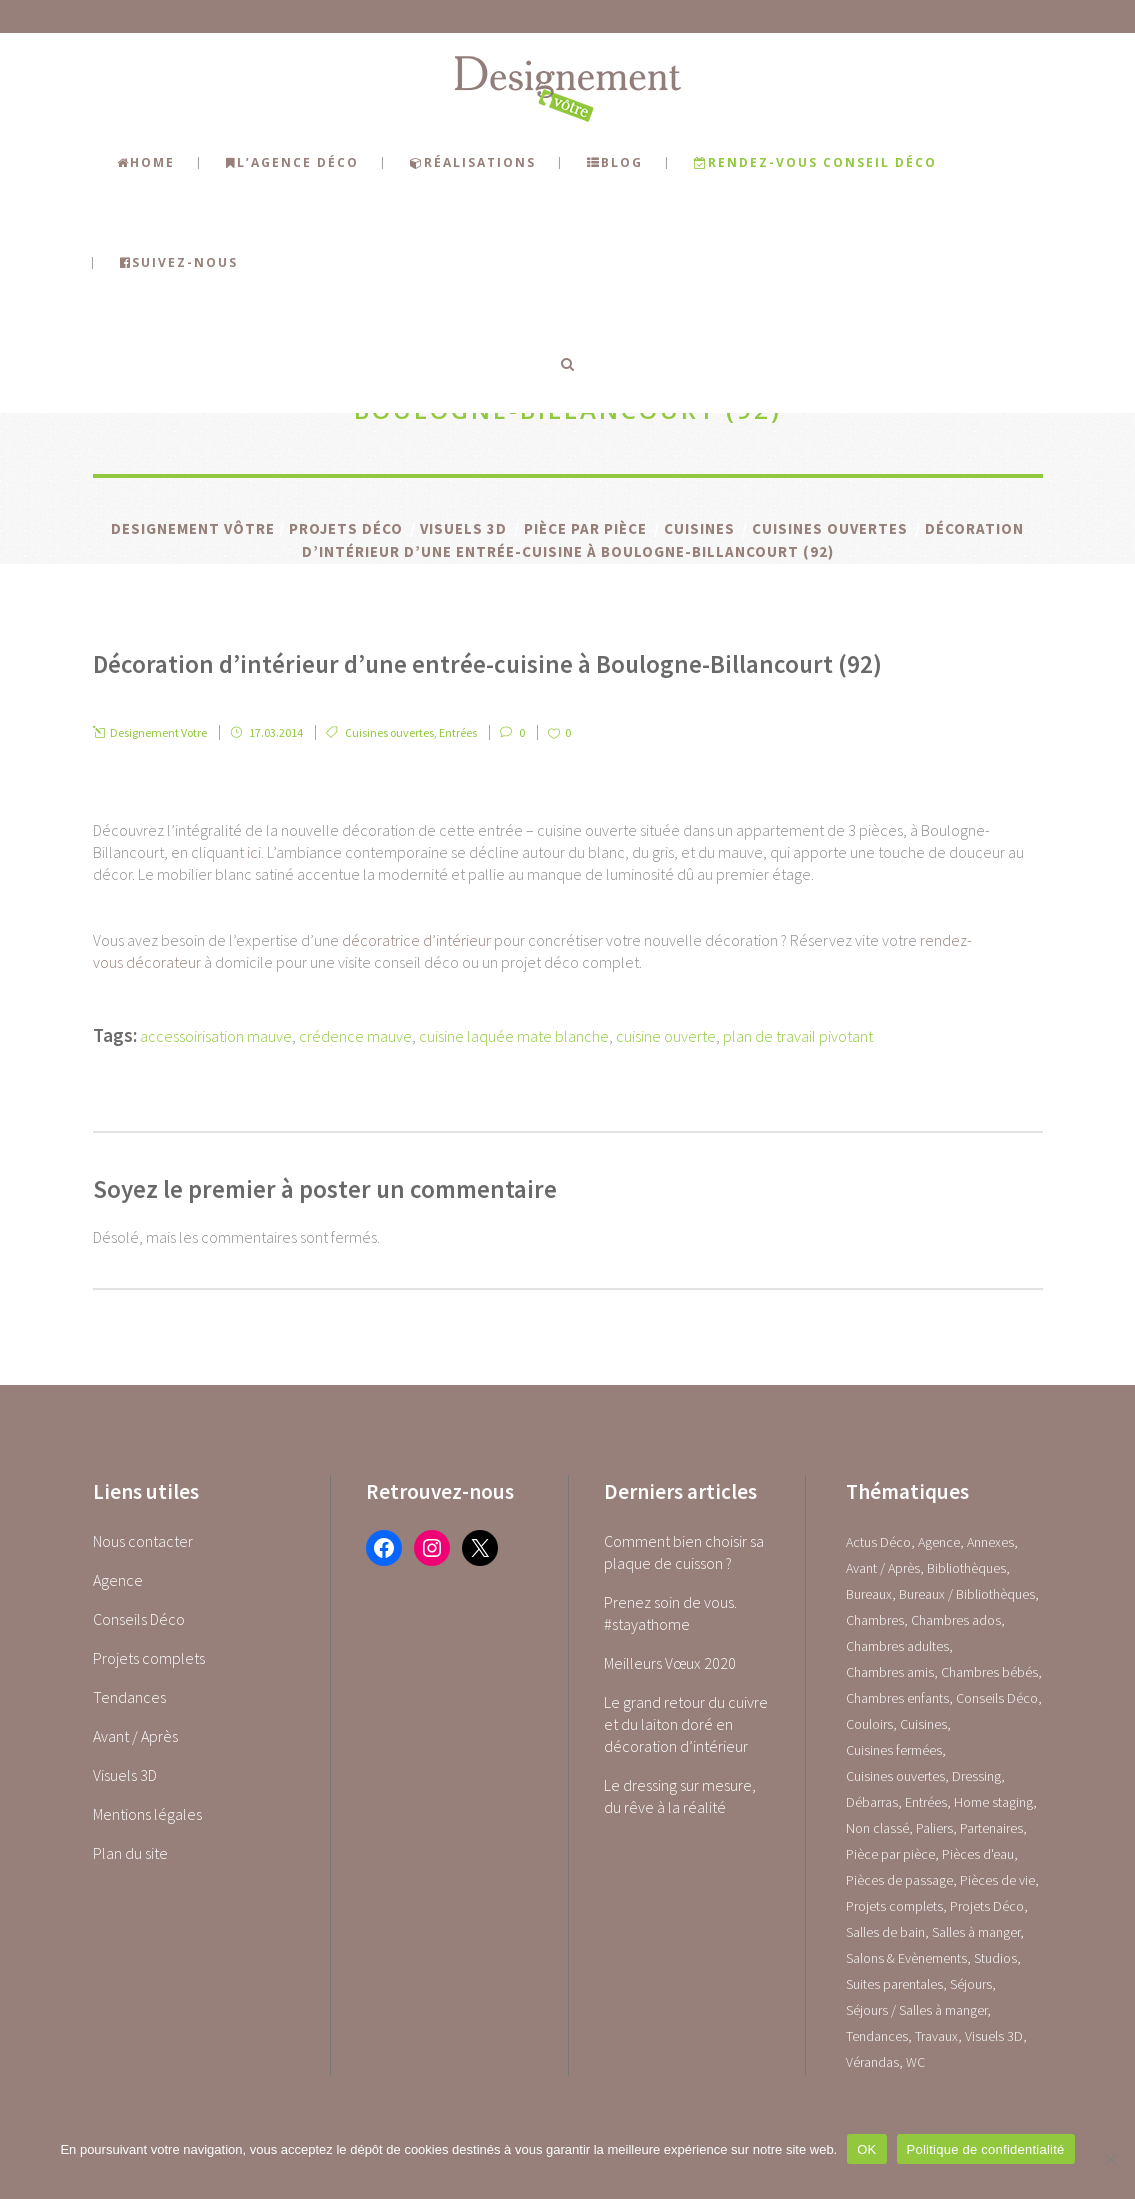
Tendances (129, 1697)
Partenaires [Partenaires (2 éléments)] (991, 1828)
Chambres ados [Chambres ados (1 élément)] (956, 1620)
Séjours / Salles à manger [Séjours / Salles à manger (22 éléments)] (916, 2010)
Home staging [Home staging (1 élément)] (993, 1802)
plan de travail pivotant (798, 1036)
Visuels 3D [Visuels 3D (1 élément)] (994, 2036)
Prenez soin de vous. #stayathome (670, 1613)
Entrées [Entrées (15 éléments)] (926, 1802)
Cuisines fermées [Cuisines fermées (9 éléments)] (894, 1750)
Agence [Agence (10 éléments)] (939, 1542)
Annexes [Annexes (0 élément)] (990, 1542)
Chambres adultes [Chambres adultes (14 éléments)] (897, 1646)
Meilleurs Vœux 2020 (670, 1663)
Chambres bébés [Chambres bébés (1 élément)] (989, 1672)
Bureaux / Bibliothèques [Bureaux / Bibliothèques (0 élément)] (967, 1594)
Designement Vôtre (193, 528)
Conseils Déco (139, 1619)
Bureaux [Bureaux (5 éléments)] (869, 1594)
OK (866, 2149)
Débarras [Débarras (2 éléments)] (872, 1802)
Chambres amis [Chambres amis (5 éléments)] (890, 1672)
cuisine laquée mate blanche (514, 1036)
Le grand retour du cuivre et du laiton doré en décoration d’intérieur (686, 1724)
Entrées (458, 732)
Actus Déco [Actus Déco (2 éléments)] (878, 1542)
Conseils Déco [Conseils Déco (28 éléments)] (997, 1698)
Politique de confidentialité (986, 2149)
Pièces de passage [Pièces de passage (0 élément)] (899, 1880)
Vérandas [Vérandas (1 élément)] (872, 2062)
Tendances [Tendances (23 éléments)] (877, 2036)
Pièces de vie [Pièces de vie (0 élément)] (997, 1880)
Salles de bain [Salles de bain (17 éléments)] (885, 1932)
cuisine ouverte (666, 1036)
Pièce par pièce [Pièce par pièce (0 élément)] (890, 1854)
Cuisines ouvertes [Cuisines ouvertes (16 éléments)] (895, 1776)
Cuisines (699, 528)
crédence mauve (355, 1036)
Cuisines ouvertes (830, 528)
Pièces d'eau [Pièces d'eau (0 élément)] (978, 1854)
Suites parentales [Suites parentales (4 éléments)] (894, 1984)
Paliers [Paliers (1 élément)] (934, 1828)
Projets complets (149, 1658)
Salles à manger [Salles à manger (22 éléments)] (976, 1932)
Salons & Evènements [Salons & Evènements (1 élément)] (906, 1958)
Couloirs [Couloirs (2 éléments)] (869, 1724)
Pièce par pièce (585, 528)
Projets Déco (346, 528)
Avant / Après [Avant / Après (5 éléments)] (883, 1568)
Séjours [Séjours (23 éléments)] (971, 1984)
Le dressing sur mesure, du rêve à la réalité (680, 1796)
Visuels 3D (463, 528)
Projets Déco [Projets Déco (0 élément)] (987, 1906)
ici (254, 852)
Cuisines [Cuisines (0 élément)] (923, 1724)
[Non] (1110, 2159)
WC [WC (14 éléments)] (915, 2062)
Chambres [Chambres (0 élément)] (875, 1620)
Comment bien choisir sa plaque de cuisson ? (684, 1552)
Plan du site (130, 1853)
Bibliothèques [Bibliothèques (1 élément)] (966, 1568)
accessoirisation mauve (216, 1036)
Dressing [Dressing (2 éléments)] (976, 1776)
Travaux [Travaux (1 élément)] (936, 2036)
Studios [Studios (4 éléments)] (995, 1958)
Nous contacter (143, 1541)
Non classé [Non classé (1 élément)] (877, 1828)
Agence (118, 1580)
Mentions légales (147, 1814)
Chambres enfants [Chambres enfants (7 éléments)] (897, 1698)
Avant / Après (135, 1736)
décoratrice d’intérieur (416, 940)
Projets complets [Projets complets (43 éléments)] (894, 1906)
